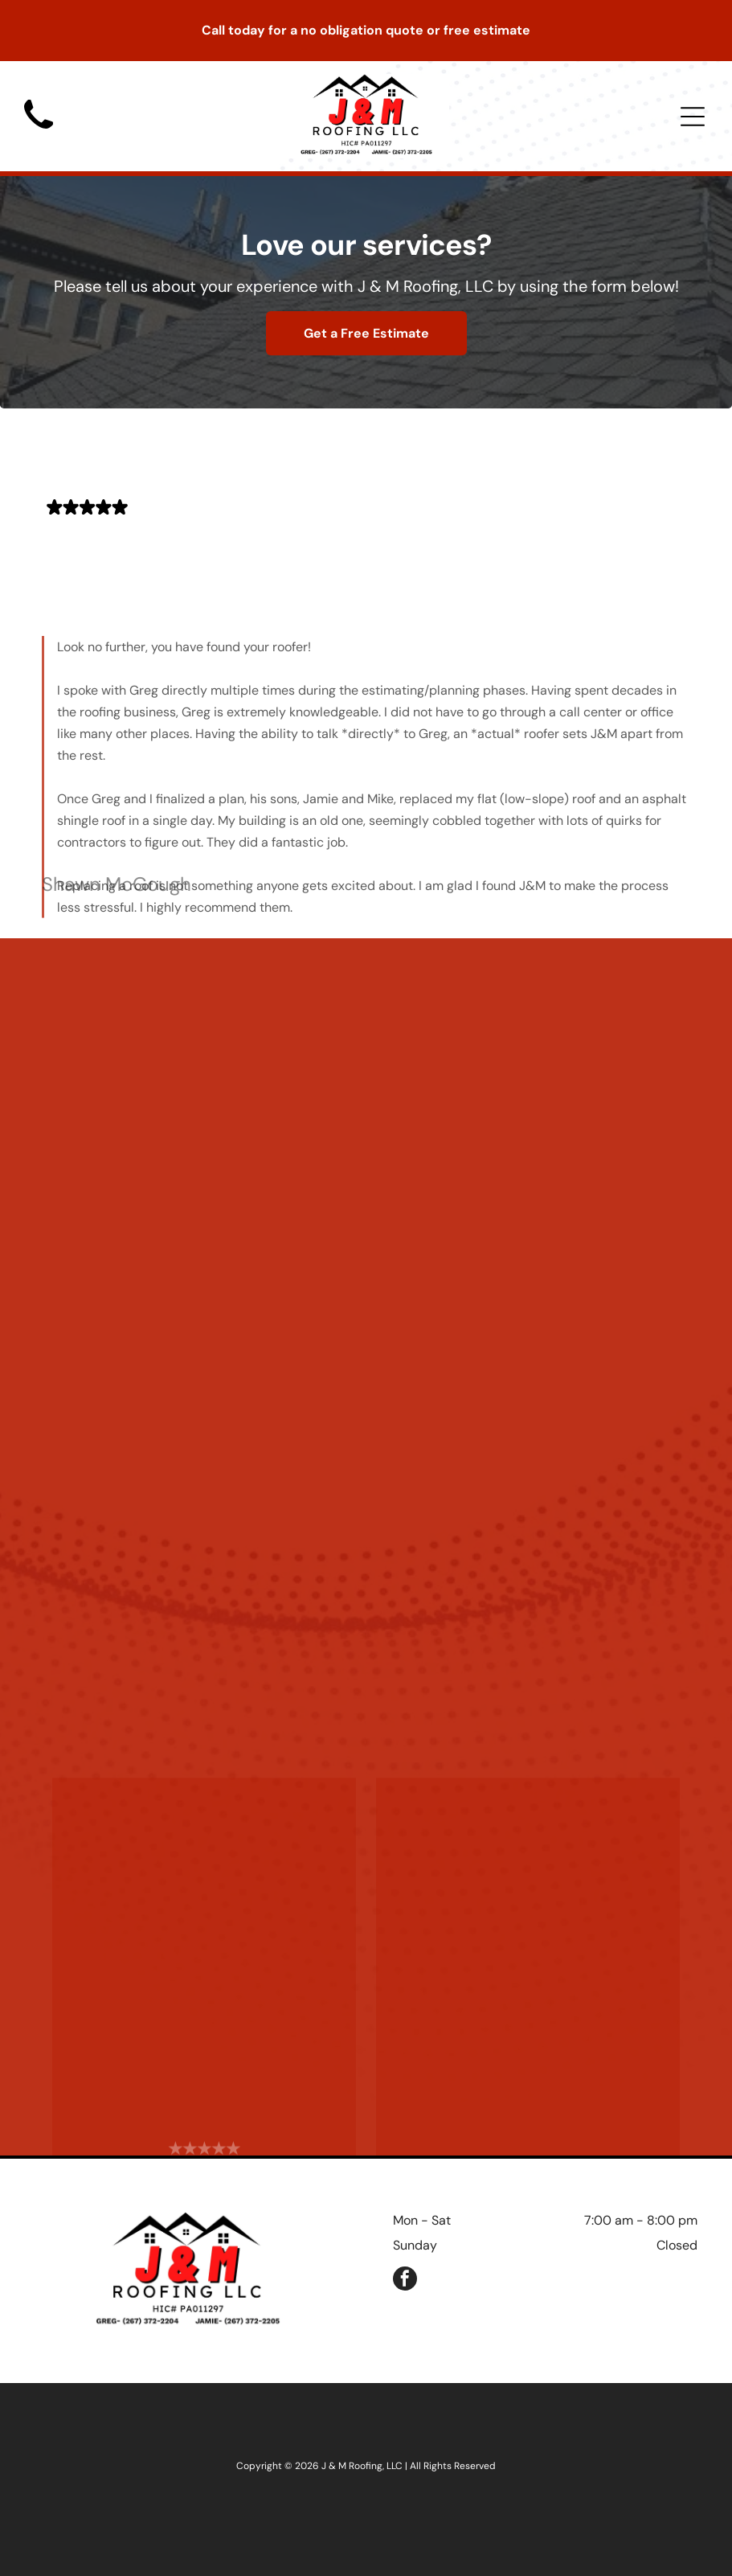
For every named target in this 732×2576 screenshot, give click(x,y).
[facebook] (405, 2280)
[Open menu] (693, 117)
